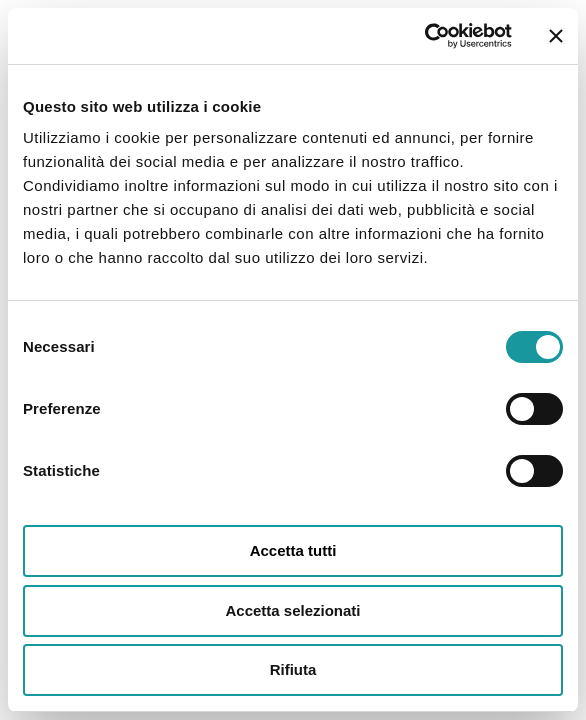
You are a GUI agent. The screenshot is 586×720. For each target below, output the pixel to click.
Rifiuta (293, 669)
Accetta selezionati (292, 610)
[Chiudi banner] (556, 36)
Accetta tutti (293, 550)
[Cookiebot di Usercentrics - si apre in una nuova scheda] (424, 36)
